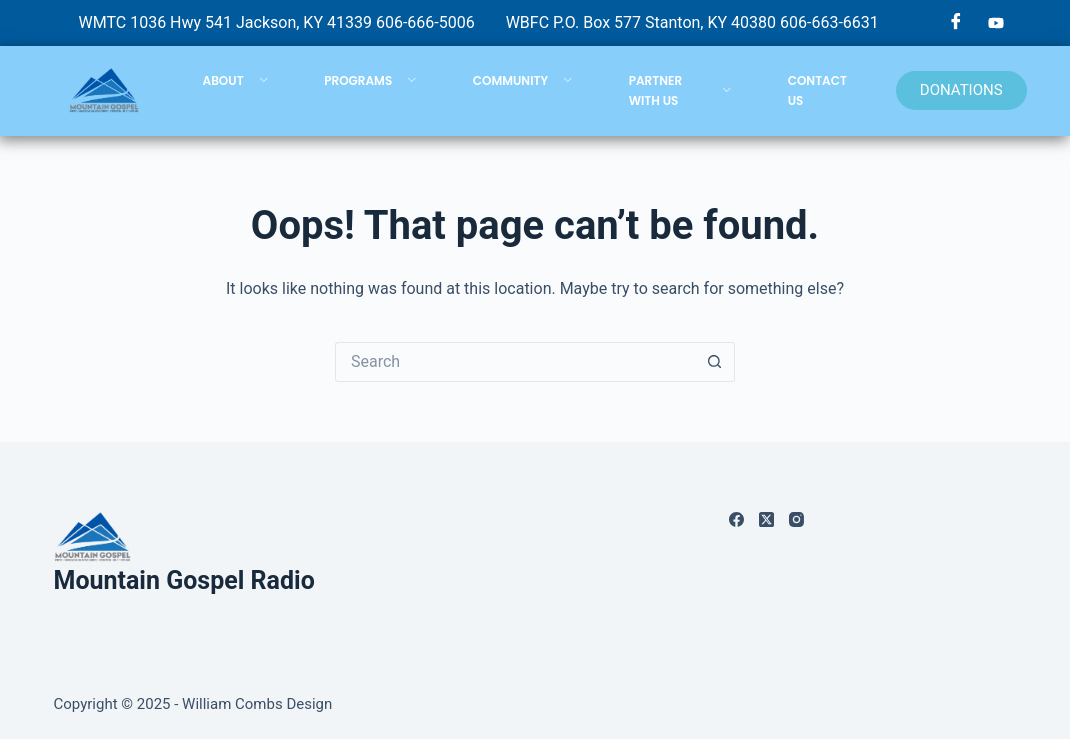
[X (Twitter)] (766, 519)
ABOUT (236, 80)
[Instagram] (796, 519)
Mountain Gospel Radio (184, 580)
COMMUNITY (523, 80)
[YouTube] (996, 23)
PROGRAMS (370, 80)
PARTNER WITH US (680, 90)
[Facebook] (956, 23)
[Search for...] (515, 362)
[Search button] (715, 362)
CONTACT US (817, 90)
